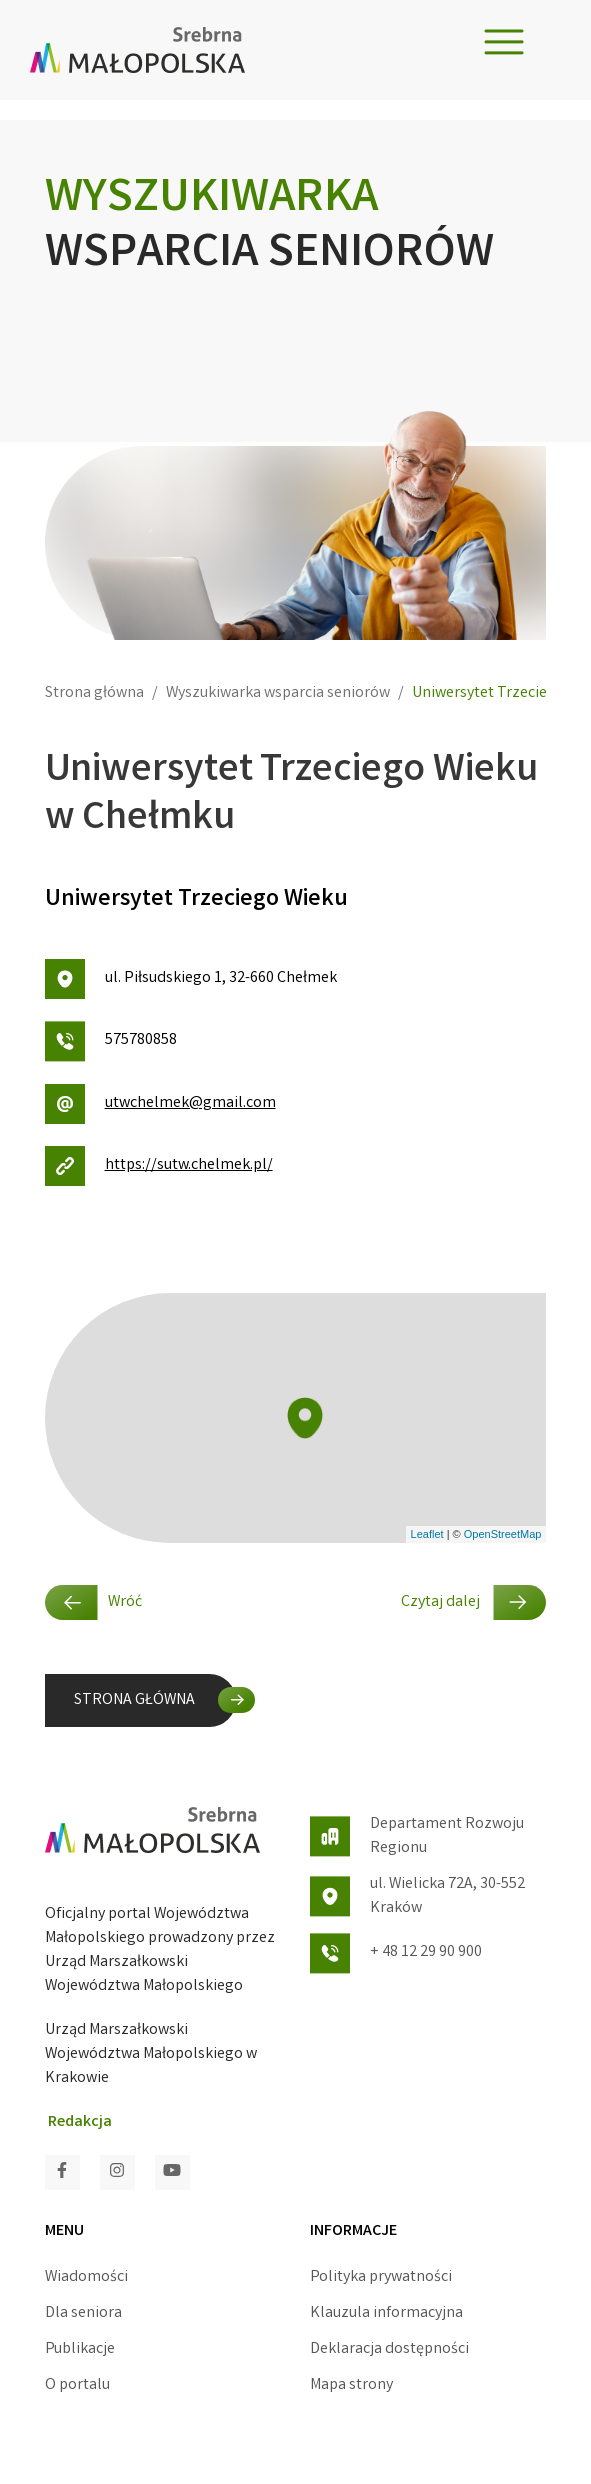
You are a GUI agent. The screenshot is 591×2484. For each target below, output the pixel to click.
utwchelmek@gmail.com (160, 1104)
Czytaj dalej (473, 1602)
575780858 (111, 1041)
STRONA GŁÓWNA (134, 1700)
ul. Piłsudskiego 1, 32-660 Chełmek (191, 979)
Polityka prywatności (381, 2277)
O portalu (77, 2385)
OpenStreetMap (503, 1534)
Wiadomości (86, 2277)
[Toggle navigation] (504, 42)
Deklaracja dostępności (389, 2349)
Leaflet (427, 1534)
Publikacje (80, 2349)
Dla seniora (83, 2313)
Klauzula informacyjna (386, 2313)
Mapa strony (351, 2385)
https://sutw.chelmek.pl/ (159, 1166)
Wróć (93, 1602)
